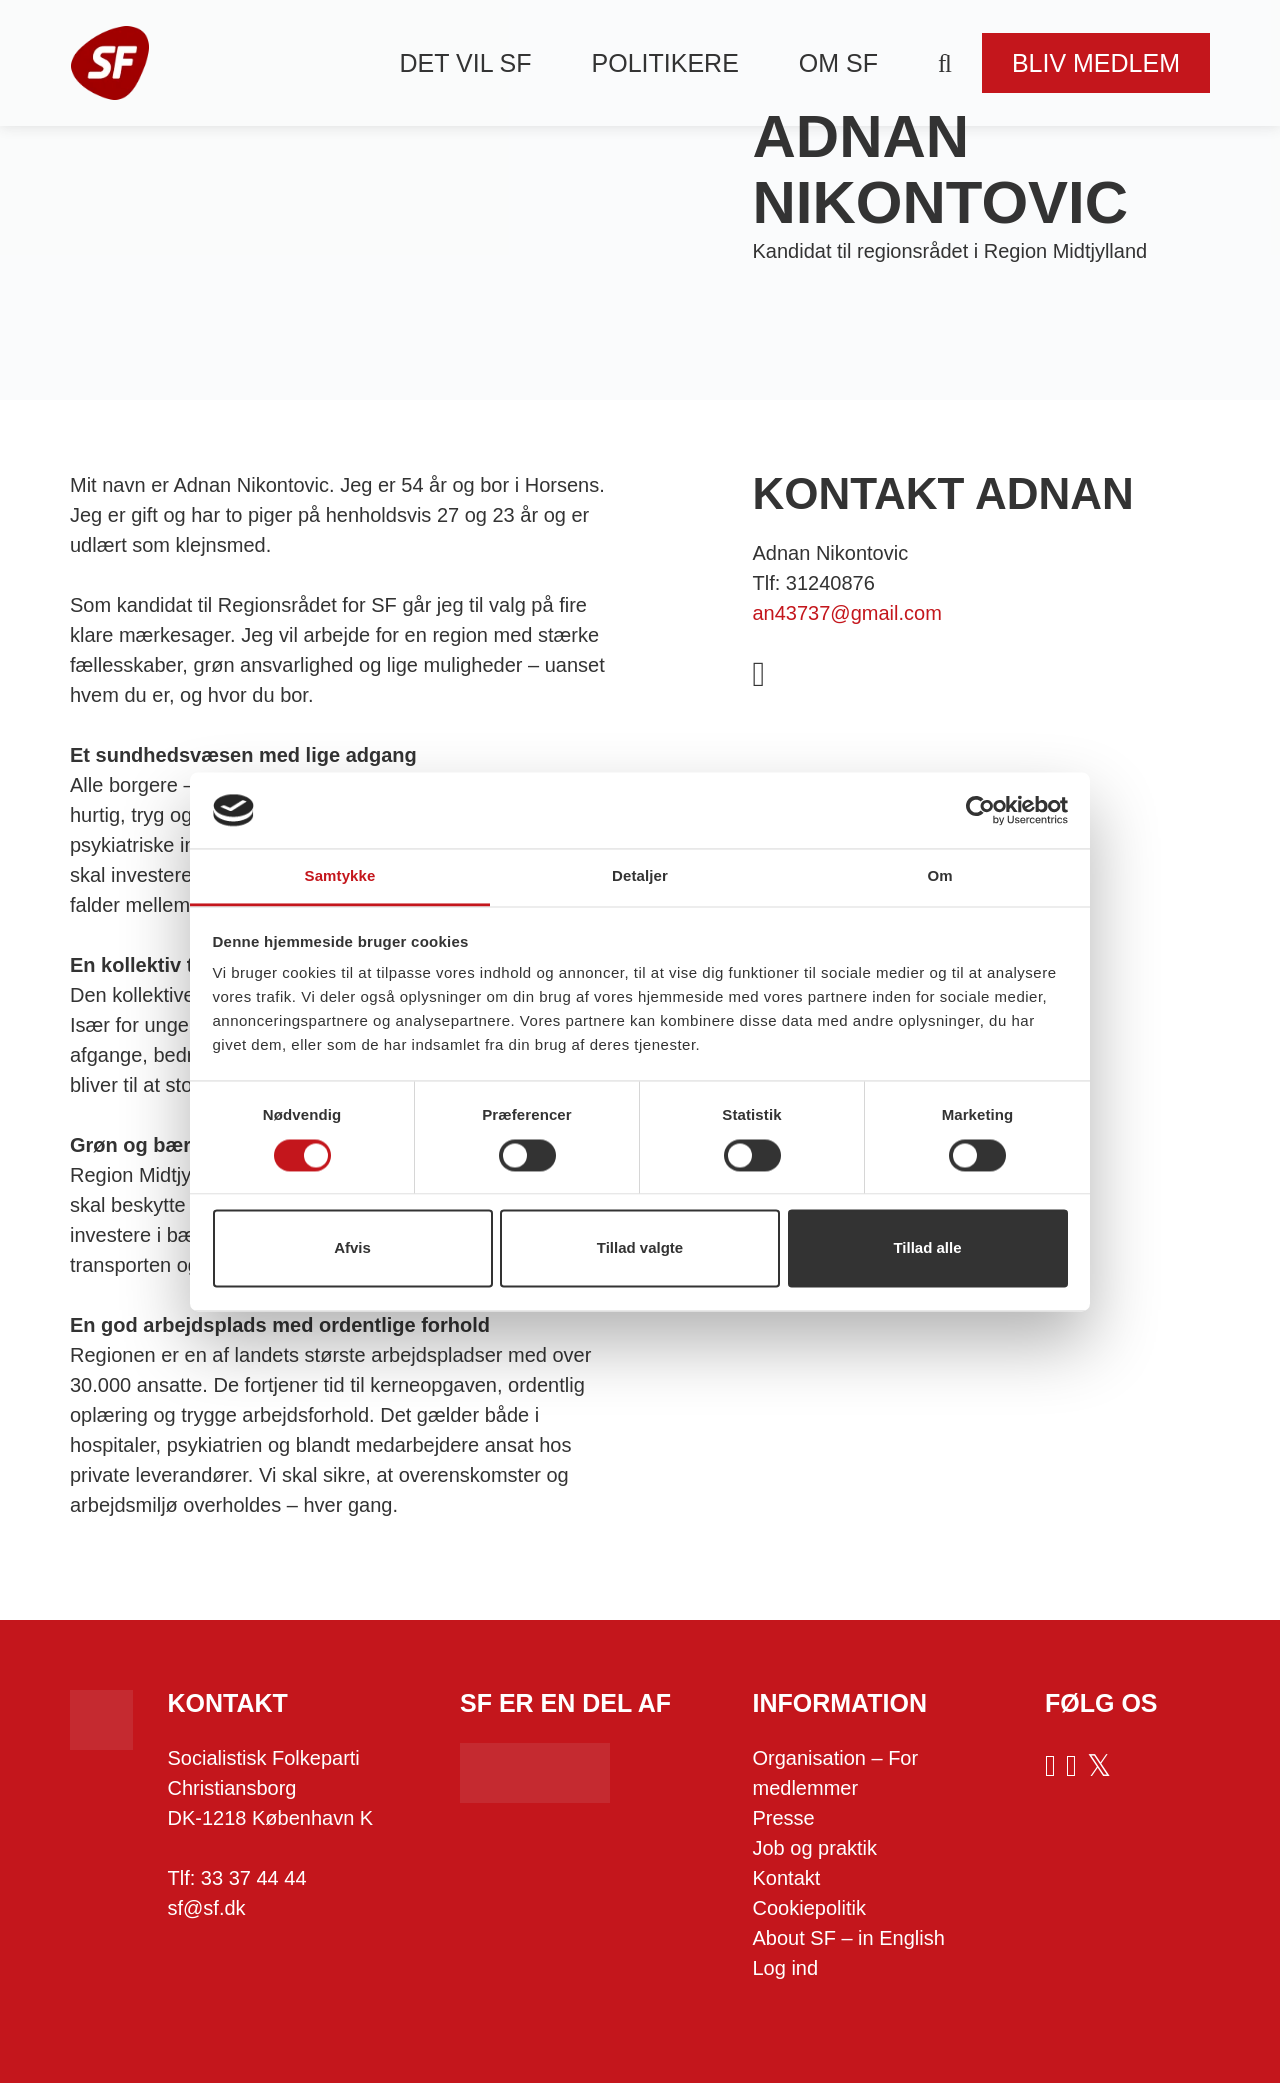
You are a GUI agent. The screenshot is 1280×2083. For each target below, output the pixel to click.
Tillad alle (927, 1248)
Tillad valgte (640, 1248)
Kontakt (787, 1878)
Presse (784, 1818)
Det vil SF (466, 63)
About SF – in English (849, 1938)
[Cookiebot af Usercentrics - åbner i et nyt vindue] (980, 810)
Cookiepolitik (809, 1908)
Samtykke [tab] (340, 876)
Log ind (786, 1968)
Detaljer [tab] (640, 876)
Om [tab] (939, 876)
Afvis (352, 1248)
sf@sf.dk (207, 1908)
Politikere (665, 63)
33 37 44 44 (254, 1878)
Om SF (838, 63)
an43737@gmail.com (847, 613)
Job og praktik (815, 1848)
